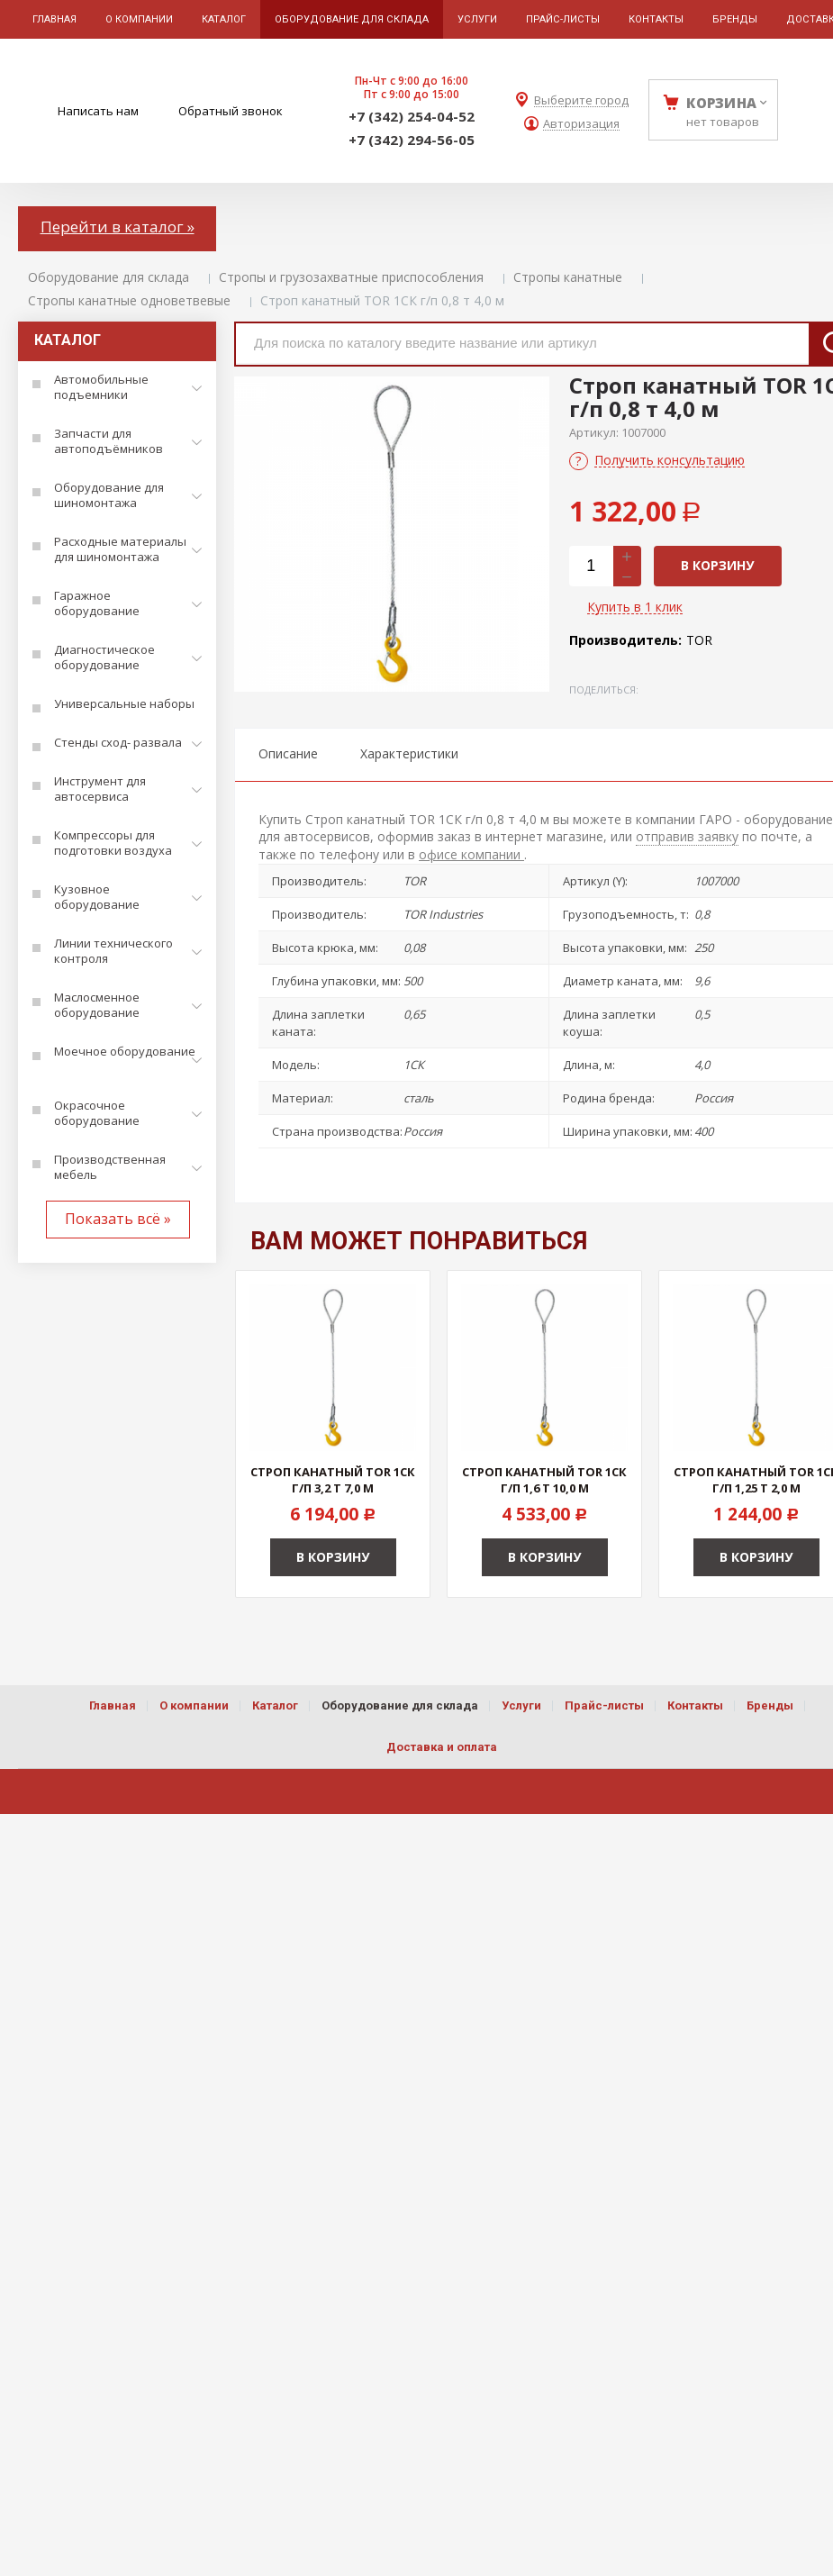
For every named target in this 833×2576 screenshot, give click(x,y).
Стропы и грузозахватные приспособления (351, 277)
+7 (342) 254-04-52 (412, 116)
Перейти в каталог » (118, 226)
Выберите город (581, 100)
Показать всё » (118, 1219)
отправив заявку (687, 836)
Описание (288, 753)
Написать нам (98, 111)
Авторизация (581, 124)
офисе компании (471, 854)
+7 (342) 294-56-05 (412, 140)
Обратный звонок (230, 111)
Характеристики (409, 753)
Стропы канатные (567, 277)
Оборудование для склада (108, 277)
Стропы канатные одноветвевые (129, 300)
